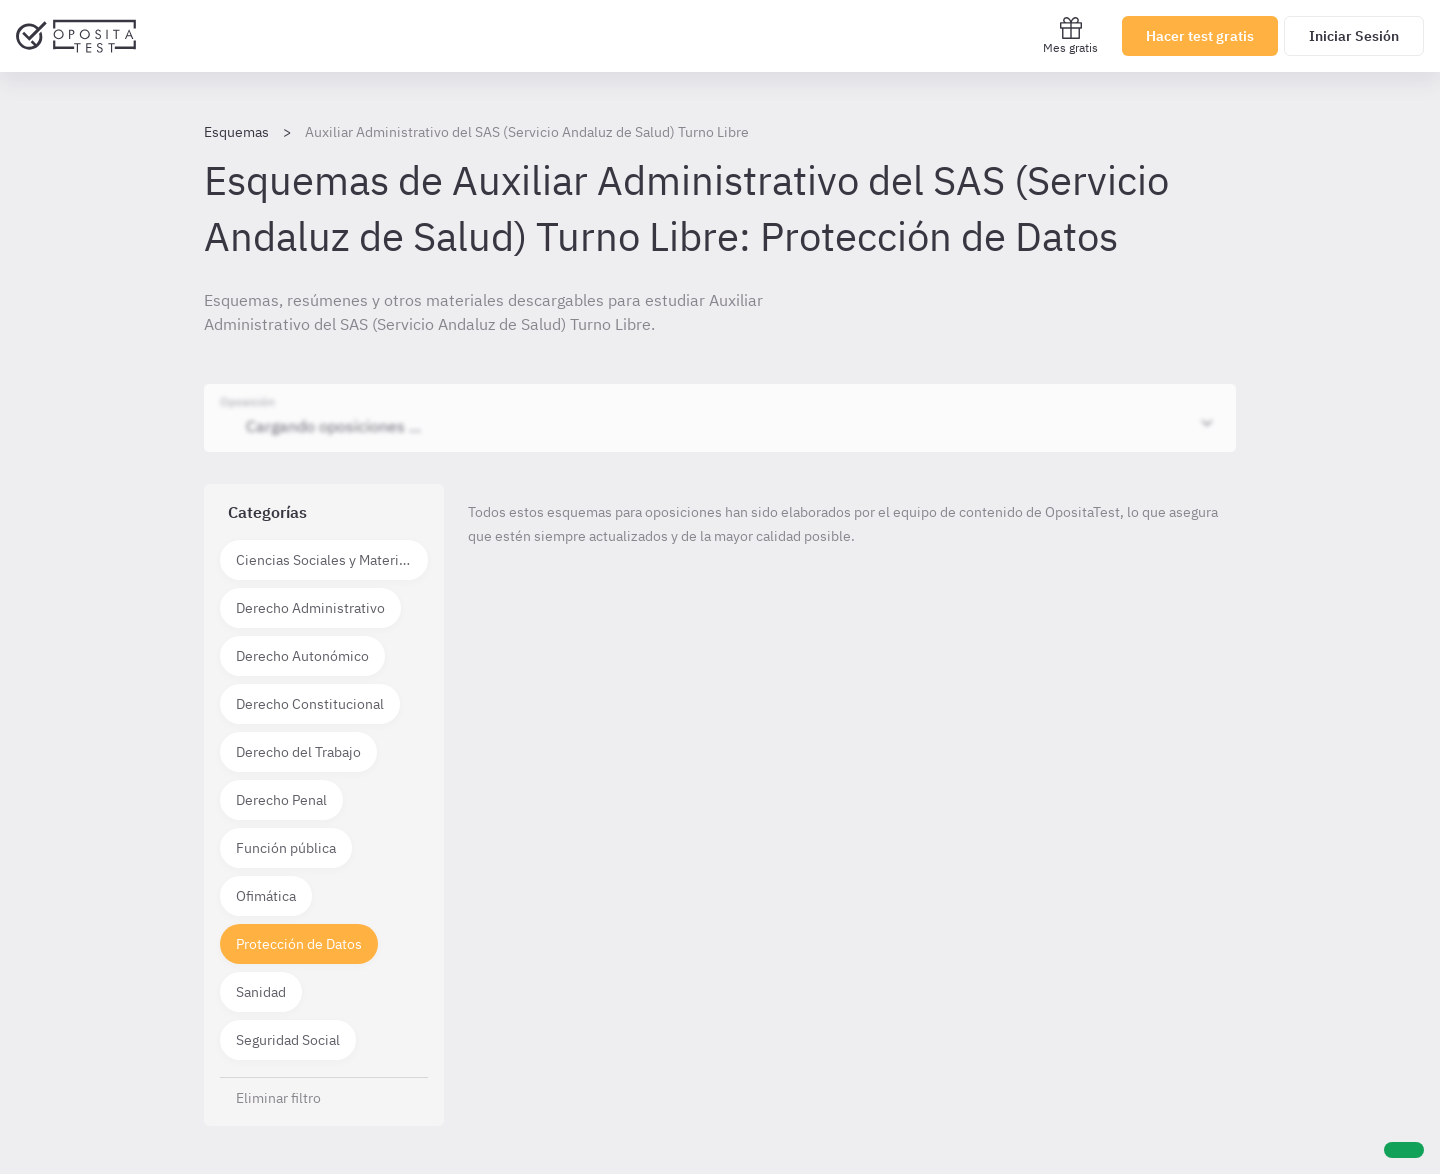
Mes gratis (1070, 35)
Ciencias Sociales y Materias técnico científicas (332, 560)
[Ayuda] (1404, 1150)
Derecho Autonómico (302, 656)
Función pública (286, 848)
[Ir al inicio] (76, 36)
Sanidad (261, 992)
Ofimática (266, 896)
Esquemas (236, 132)
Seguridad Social (288, 1040)
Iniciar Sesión (1354, 36)
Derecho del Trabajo (298, 752)
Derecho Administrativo (310, 608)
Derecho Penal (281, 800)
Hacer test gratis (1200, 36)
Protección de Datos (299, 944)
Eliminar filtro (278, 1098)
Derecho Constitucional (310, 704)
